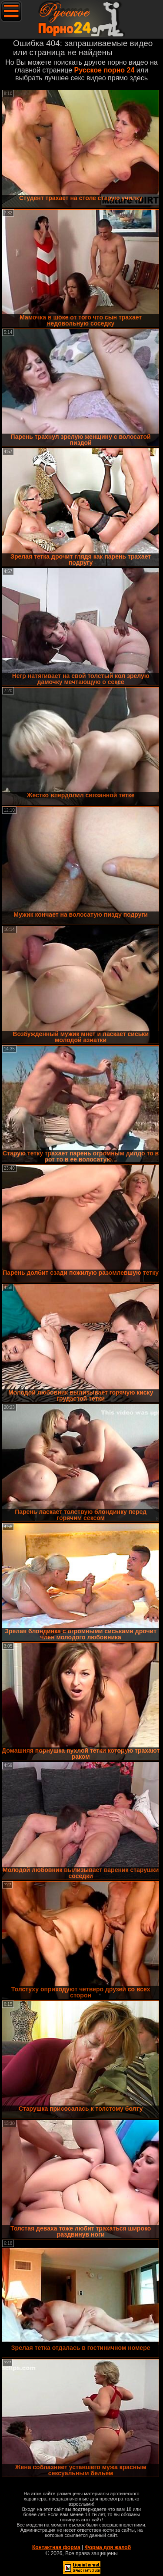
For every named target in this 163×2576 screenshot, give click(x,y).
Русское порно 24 (104, 70)
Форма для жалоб (108, 2547)
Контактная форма (56, 2547)
